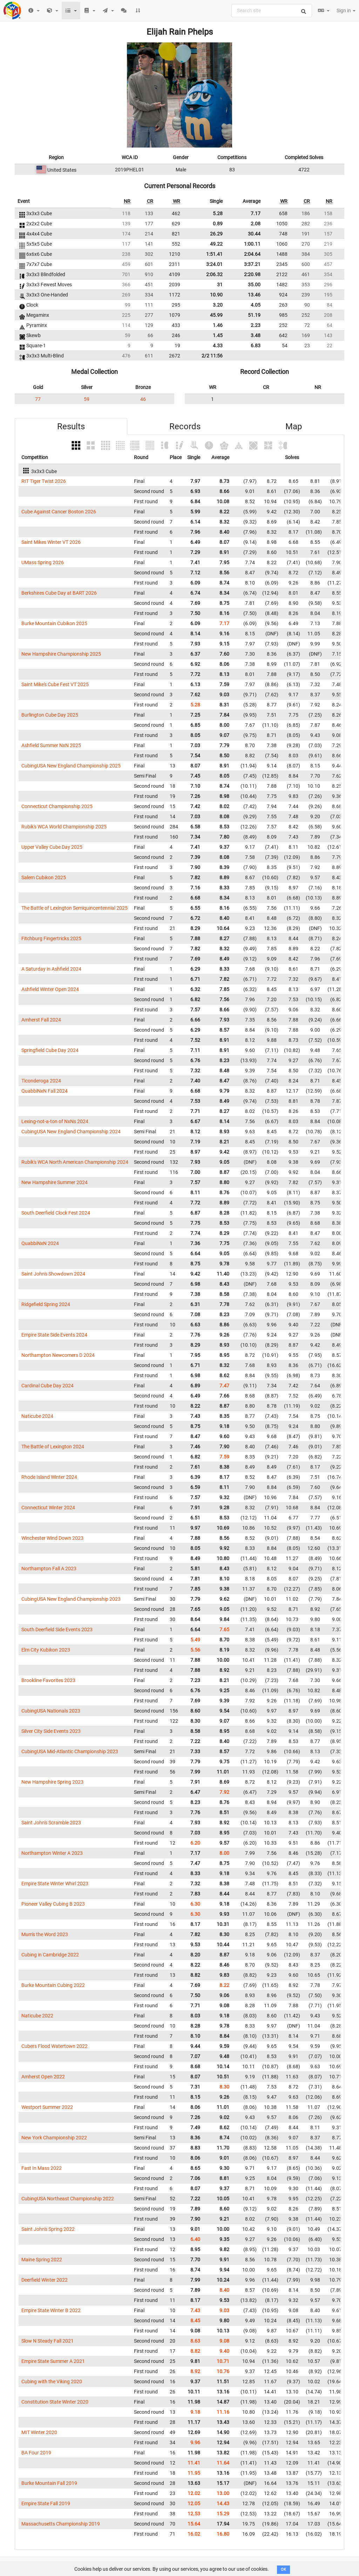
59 (86, 399)
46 (143, 399)
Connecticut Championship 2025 (57, 806)
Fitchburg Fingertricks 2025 (51, 938)
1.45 (218, 335)
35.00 (254, 284)
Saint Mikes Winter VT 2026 (51, 542)
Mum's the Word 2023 (44, 1934)
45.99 (216, 315)
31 (220, 284)
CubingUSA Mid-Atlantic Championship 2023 (69, 1751)
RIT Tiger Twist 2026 (43, 481)
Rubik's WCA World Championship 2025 (64, 826)
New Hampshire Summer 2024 (54, 1182)
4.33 (218, 345)
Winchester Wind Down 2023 (52, 1538)
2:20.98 (252, 274)
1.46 (218, 325)
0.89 (218, 223)
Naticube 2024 (37, 1416)
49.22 (216, 244)
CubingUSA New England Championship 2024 (71, 1131)
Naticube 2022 (37, 2015)
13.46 (254, 295)
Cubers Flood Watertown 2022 (54, 2046)
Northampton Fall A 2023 (48, 1568)
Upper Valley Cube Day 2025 (51, 847)
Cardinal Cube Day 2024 (47, 1385)
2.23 (255, 325)
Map (293, 426)
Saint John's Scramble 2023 (51, 1822)
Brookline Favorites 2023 (48, 1680)
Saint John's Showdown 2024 (53, 1274)
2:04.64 (252, 254)
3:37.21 (252, 264)
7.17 (255, 213)
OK (283, 2569)
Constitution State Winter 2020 (54, 2402)
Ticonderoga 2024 (41, 1081)
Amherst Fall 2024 (41, 1020)
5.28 (218, 213)
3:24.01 (214, 264)
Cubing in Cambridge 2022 (50, 1954)
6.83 (255, 345)
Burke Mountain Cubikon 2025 (54, 623)
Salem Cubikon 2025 (43, 877)
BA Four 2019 (36, 2452)
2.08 (255, 223)
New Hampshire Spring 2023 (52, 1782)
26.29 (216, 234)
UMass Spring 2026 (42, 562)
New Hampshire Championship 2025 (61, 654)
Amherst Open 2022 (43, 2076)
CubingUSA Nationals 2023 (50, 1711)
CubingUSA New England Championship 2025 (71, 765)
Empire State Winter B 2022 (51, 2310)
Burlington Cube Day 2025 (49, 715)
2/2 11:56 (212, 355)
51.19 (254, 315)
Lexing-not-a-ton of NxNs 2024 (54, 1121)
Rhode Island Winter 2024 (49, 1477)
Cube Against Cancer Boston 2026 (58, 511)
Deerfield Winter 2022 (44, 2280)
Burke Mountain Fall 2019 (49, 2483)
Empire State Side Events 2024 (54, 1335)
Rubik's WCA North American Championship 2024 (74, 1162)
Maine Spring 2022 (41, 2259)
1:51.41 (214, 254)
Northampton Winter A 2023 (52, 1853)
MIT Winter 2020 (39, 2432)
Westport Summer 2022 (47, 2107)
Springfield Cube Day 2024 (50, 1050)
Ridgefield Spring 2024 (45, 1304)
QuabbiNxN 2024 (40, 1243)
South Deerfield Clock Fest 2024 (55, 1213)
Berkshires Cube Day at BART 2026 (59, 593)
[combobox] (271, 10)
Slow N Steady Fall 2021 (47, 2341)
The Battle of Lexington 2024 (52, 1446)
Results (71, 426)
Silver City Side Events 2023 (51, 1731)
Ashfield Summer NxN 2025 (51, 745)
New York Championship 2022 (54, 2137)
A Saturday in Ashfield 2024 (51, 969)
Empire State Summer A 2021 (53, 2361)
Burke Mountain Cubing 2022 (53, 1985)
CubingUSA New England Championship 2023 (71, 1599)
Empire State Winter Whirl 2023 (54, 1883)
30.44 (254, 234)
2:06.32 (214, 274)
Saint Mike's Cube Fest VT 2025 (55, 684)
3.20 (218, 305)
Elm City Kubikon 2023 (45, 1650)
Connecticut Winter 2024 (48, 1507)
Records (185, 426)
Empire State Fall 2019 (45, 2503)
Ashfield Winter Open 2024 (50, 989)
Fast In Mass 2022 (41, 2168)
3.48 (255, 335)
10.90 (216, 295)
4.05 (255, 305)
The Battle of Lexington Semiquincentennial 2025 (74, 908)
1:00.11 (252, 244)
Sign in (346, 10)
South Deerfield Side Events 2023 (57, 1629)
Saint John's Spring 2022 (48, 2229)
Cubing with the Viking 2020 (51, 2381)
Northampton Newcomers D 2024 (58, 1355)
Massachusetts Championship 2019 (60, 2524)
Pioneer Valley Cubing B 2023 (53, 1904)
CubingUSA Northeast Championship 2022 (67, 2198)
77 (38, 399)
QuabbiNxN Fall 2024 (44, 1091)
